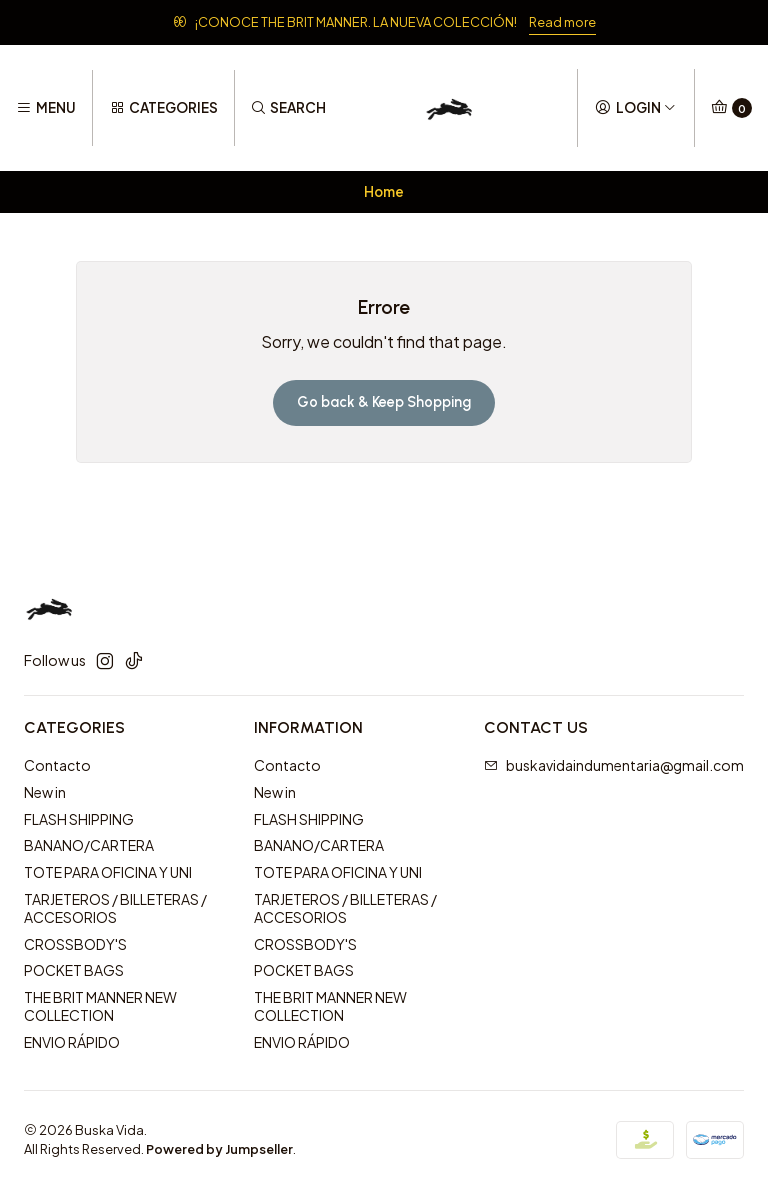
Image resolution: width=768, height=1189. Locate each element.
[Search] (288, 108)
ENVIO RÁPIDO (72, 1042)
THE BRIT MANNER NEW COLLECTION (100, 1006)
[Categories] (163, 108)
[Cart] (731, 108)
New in (45, 792)
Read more (562, 22)
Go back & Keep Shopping (384, 402)
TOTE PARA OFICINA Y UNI (108, 872)
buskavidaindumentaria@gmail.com (614, 765)
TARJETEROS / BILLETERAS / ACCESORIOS (115, 908)
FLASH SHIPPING (79, 819)
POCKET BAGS (74, 970)
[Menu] (46, 108)
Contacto (57, 765)
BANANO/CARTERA (89, 845)
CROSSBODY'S (75, 944)
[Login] (635, 108)
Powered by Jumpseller (219, 1149)
